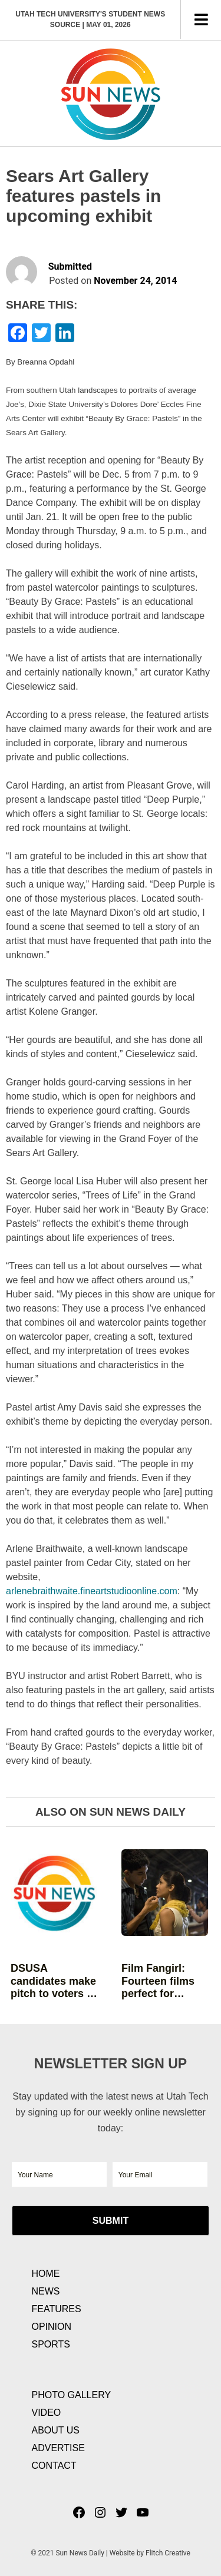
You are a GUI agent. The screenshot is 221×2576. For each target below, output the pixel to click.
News (46, 2291)
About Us (56, 2430)
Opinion (52, 2327)
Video (46, 2413)
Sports (51, 2344)
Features (56, 2309)
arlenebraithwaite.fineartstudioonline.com (91, 1591)
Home (46, 2274)
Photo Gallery (71, 2395)
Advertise (58, 2448)
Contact (54, 2466)
